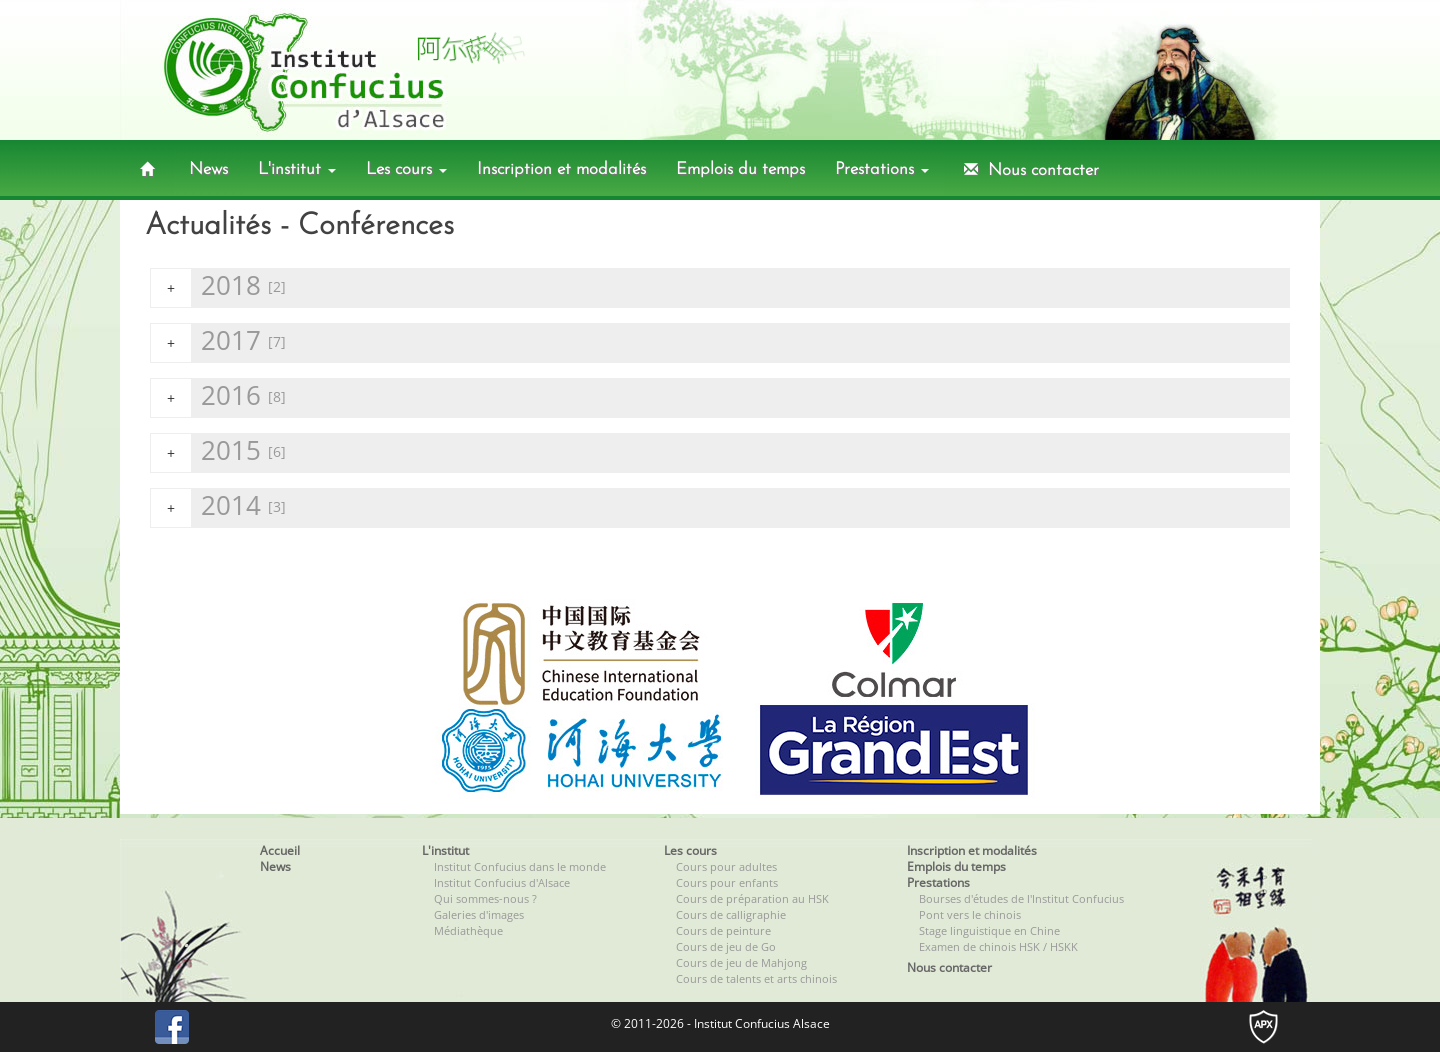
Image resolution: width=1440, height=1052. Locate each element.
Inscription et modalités (561, 169)
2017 (218, 342)
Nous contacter (1029, 170)
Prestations (882, 169)
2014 (218, 507)
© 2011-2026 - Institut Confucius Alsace (720, 1023)
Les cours (406, 169)
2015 (218, 452)
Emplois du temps (740, 169)
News (208, 169)
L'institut (297, 169)
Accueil (280, 850)
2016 (218, 397)
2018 (218, 287)
